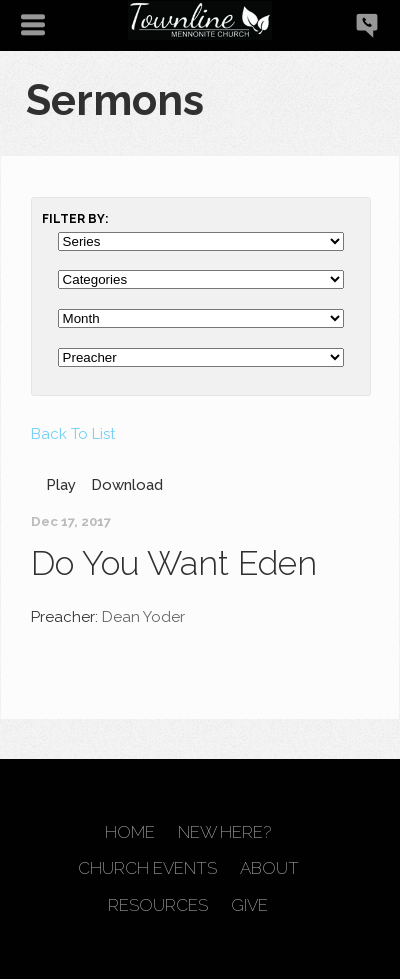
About (269, 868)
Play (61, 485)
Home (130, 832)
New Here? (224, 832)
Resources (158, 905)
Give (249, 905)
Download (127, 485)
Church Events (147, 868)
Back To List (73, 434)
